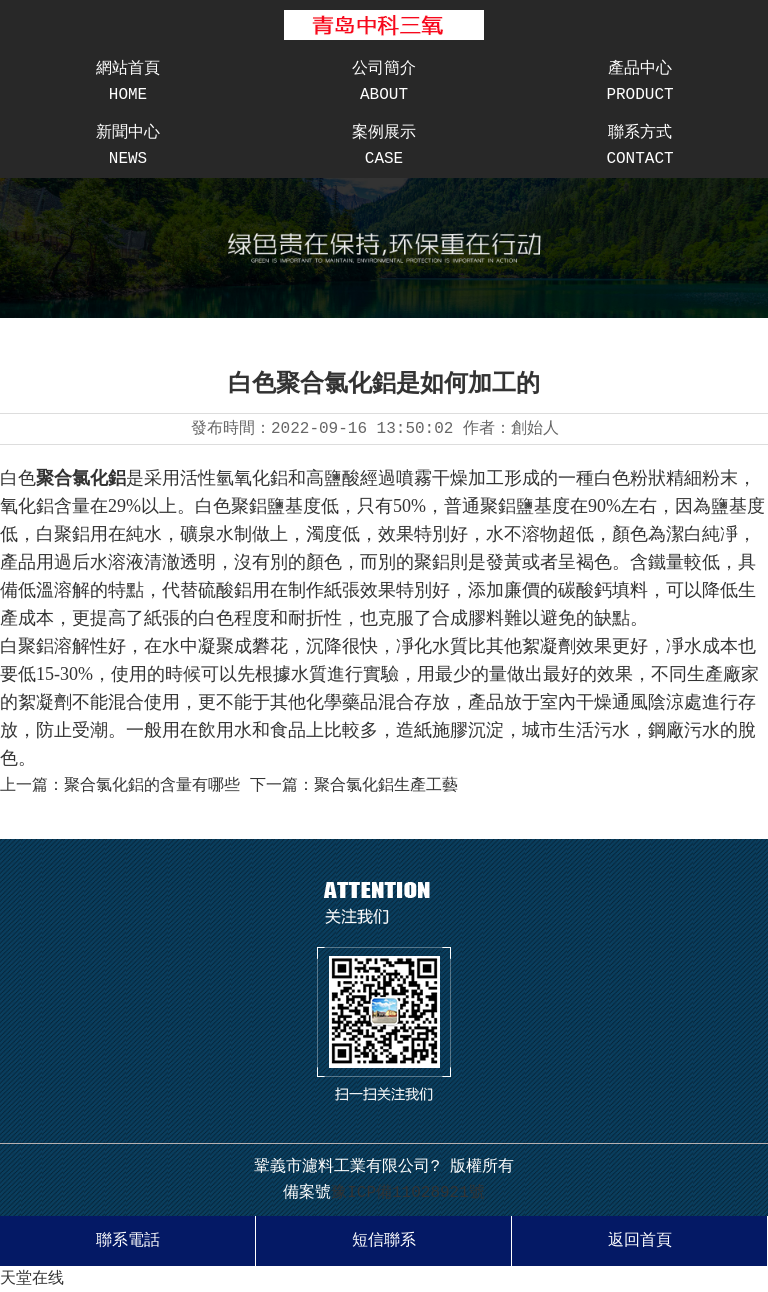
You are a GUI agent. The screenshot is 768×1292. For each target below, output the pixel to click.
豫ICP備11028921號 (408, 1193)
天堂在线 (32, 1279)
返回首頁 (640, 1241)
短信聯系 (384, 1241)
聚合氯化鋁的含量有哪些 (152, 786)
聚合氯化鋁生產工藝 (386, 786)
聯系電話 (128, 1241)
